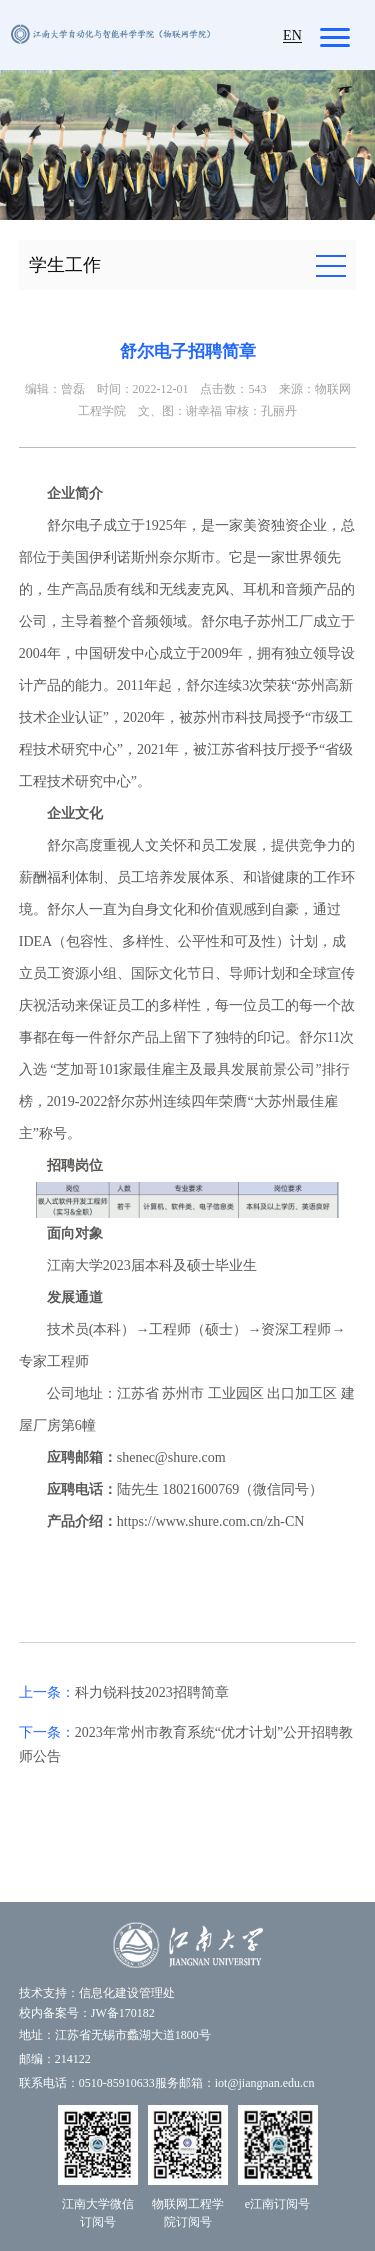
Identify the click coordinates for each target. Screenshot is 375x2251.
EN (292, 35)
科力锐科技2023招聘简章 (152, 1692)
